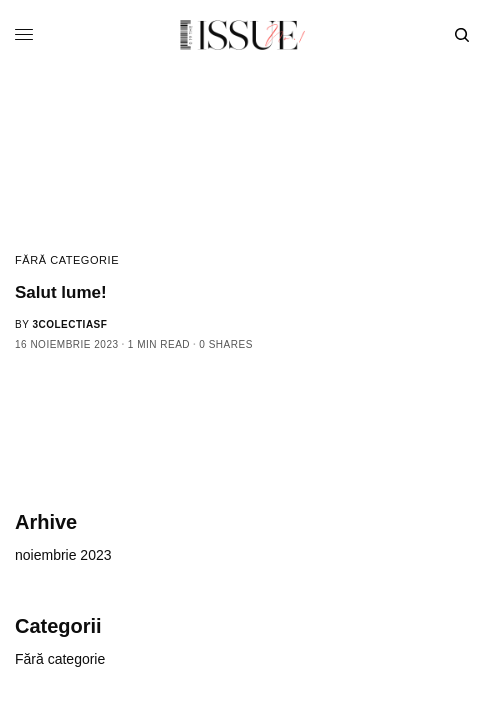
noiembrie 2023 (63, 555)
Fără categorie (67, 260)
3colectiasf (69, 324)
